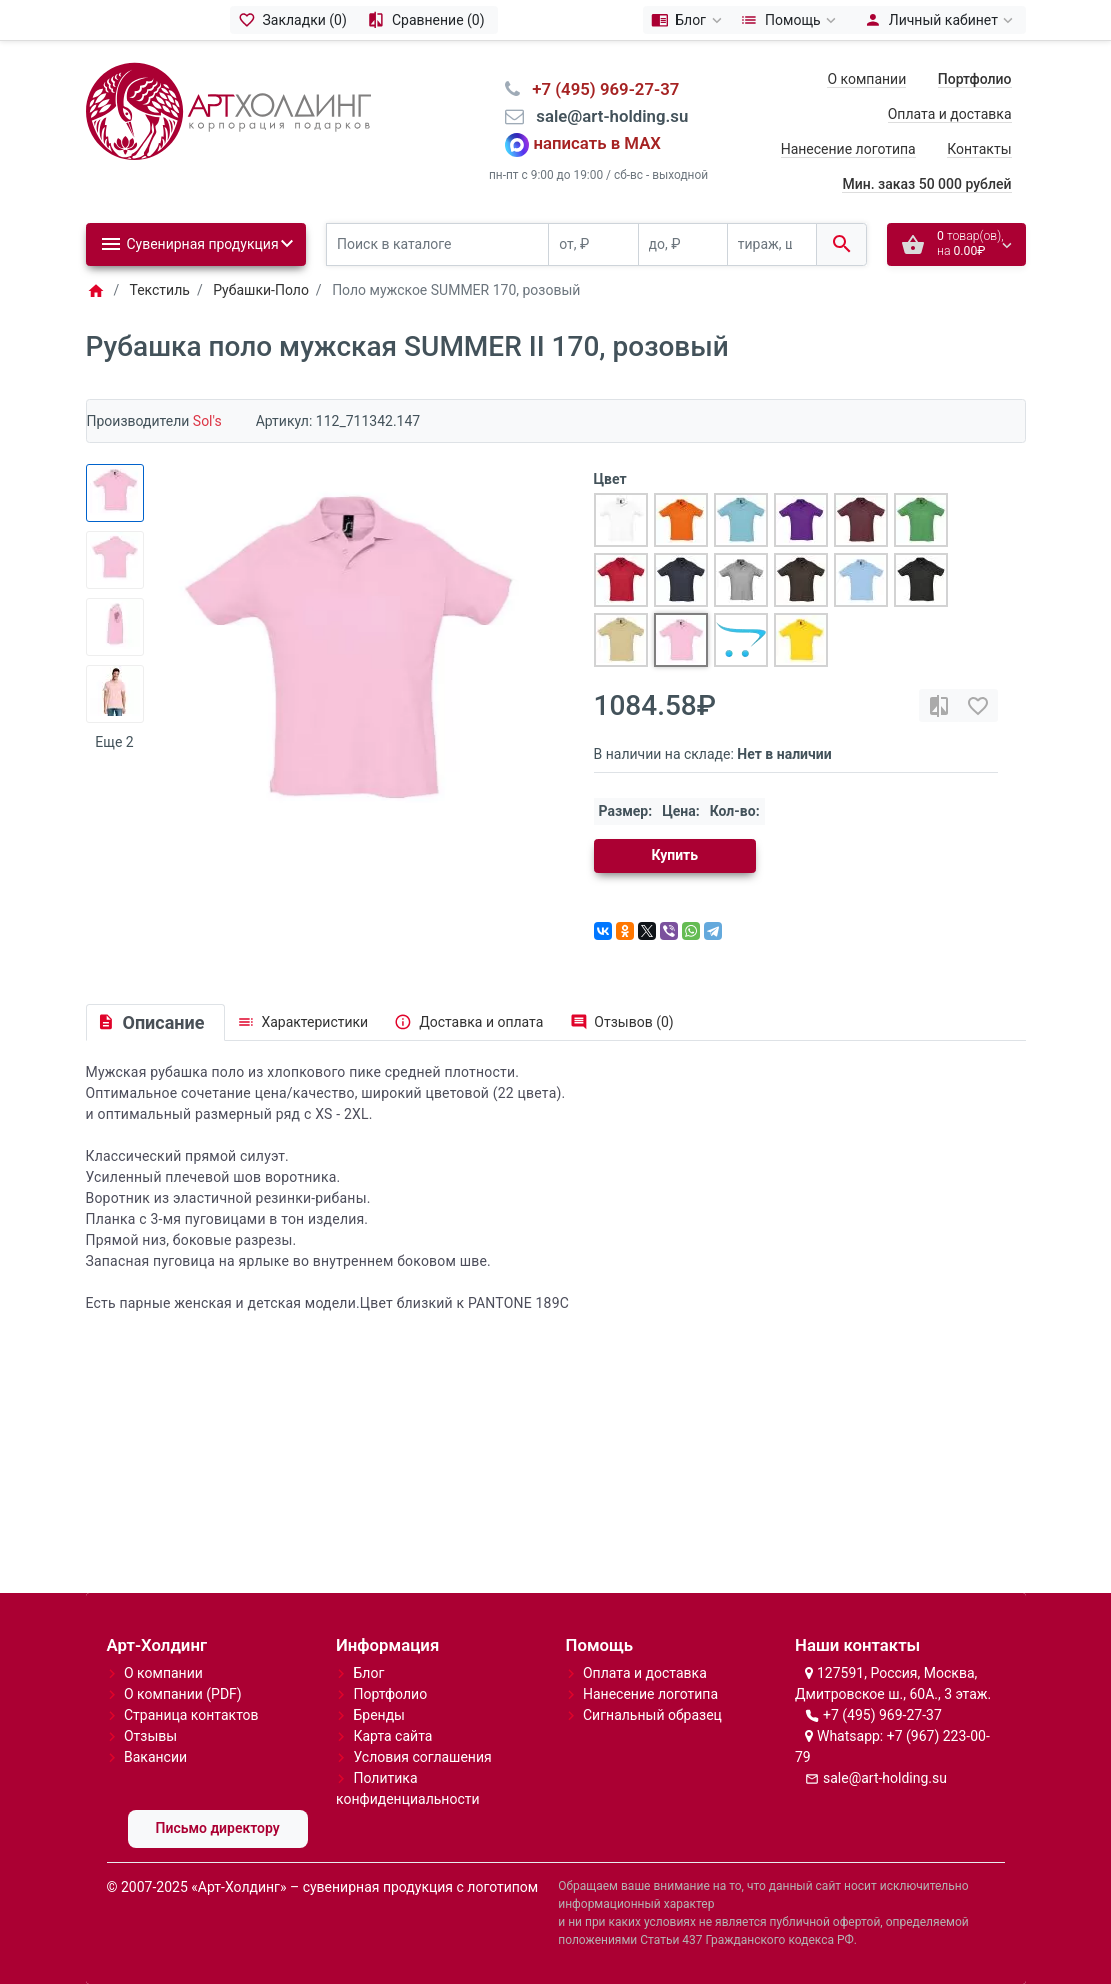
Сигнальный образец (652, 1715)
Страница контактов (191, 1715)
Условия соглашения (422, 1757)
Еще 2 (114, 742)
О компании (866, 79)
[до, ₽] (683, 244)
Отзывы (150, 1736)
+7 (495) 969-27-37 (882, 1715)
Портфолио (390, 1694)
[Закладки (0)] (295, 20)
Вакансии (155, 1757)
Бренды (379, 1715)
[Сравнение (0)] (428, 20)
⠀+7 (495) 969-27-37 (599, 89)
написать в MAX (597, 144)
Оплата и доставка (950, 114)
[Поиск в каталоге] (438, 244)
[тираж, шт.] (772, 244)
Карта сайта (392, 1736)
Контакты (979, 149)
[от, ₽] (593, 244)
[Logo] (228, 110)
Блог (368, 1673)
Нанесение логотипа (848, 149)
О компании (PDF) (183, 1694)
